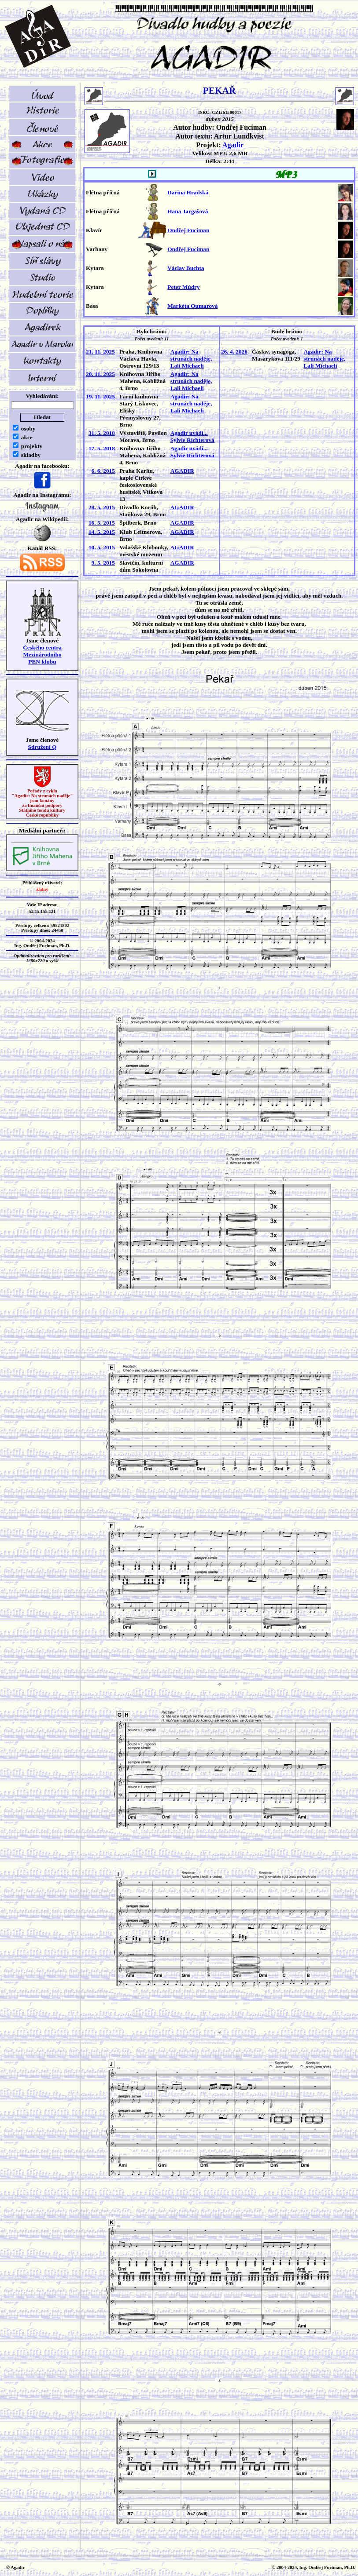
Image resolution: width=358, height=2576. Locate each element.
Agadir (233, 145)
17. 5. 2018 (102, 448)
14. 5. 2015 (102, 532)
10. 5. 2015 (102, 547)
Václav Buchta (185, 268)
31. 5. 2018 (102, 433)
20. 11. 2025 (100, 374)
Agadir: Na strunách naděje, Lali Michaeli (191, 358)
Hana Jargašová (187, 211)
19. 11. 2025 (100, 396)
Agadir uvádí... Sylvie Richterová (192, 436)
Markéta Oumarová (192, 306)
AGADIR (182, 470)
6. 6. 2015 (103, 470)
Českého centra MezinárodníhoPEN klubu (42, 654)
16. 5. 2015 (102, 522)
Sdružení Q (42, 747)
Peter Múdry (183, 287)
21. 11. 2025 (100, 351)
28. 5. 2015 (102, 507)
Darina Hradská (187, 192)
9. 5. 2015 (103, 562)
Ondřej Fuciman (188, 230)
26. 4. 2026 (234, 351)
